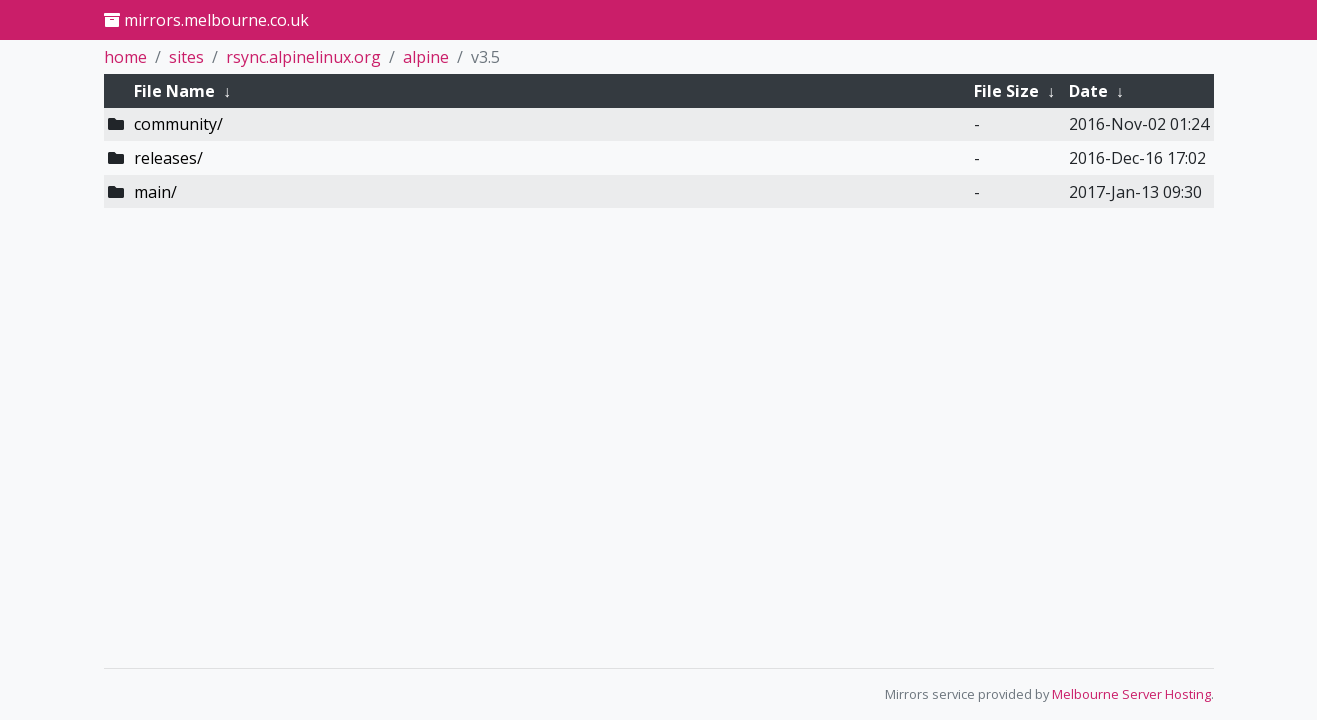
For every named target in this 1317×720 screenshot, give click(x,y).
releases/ (168, 158)
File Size (1006, 91)
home (125, 57)
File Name (174, 91)
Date (1088, 91)
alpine (426, 57)
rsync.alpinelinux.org (303, 57)
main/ (155, 192)
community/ (178, 124)
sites (186, 57)
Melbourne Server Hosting (1131, 694)
